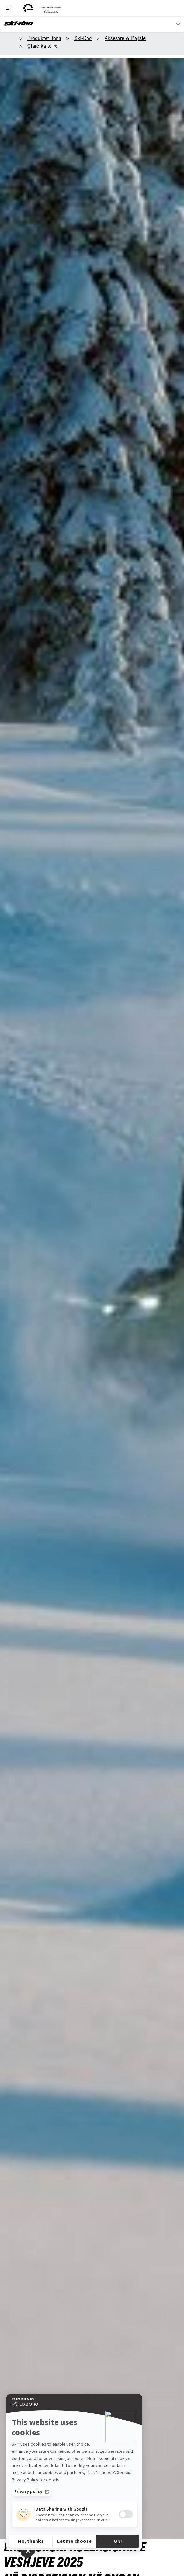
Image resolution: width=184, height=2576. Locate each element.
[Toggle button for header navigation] (8, 8)
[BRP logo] (28, 8)
